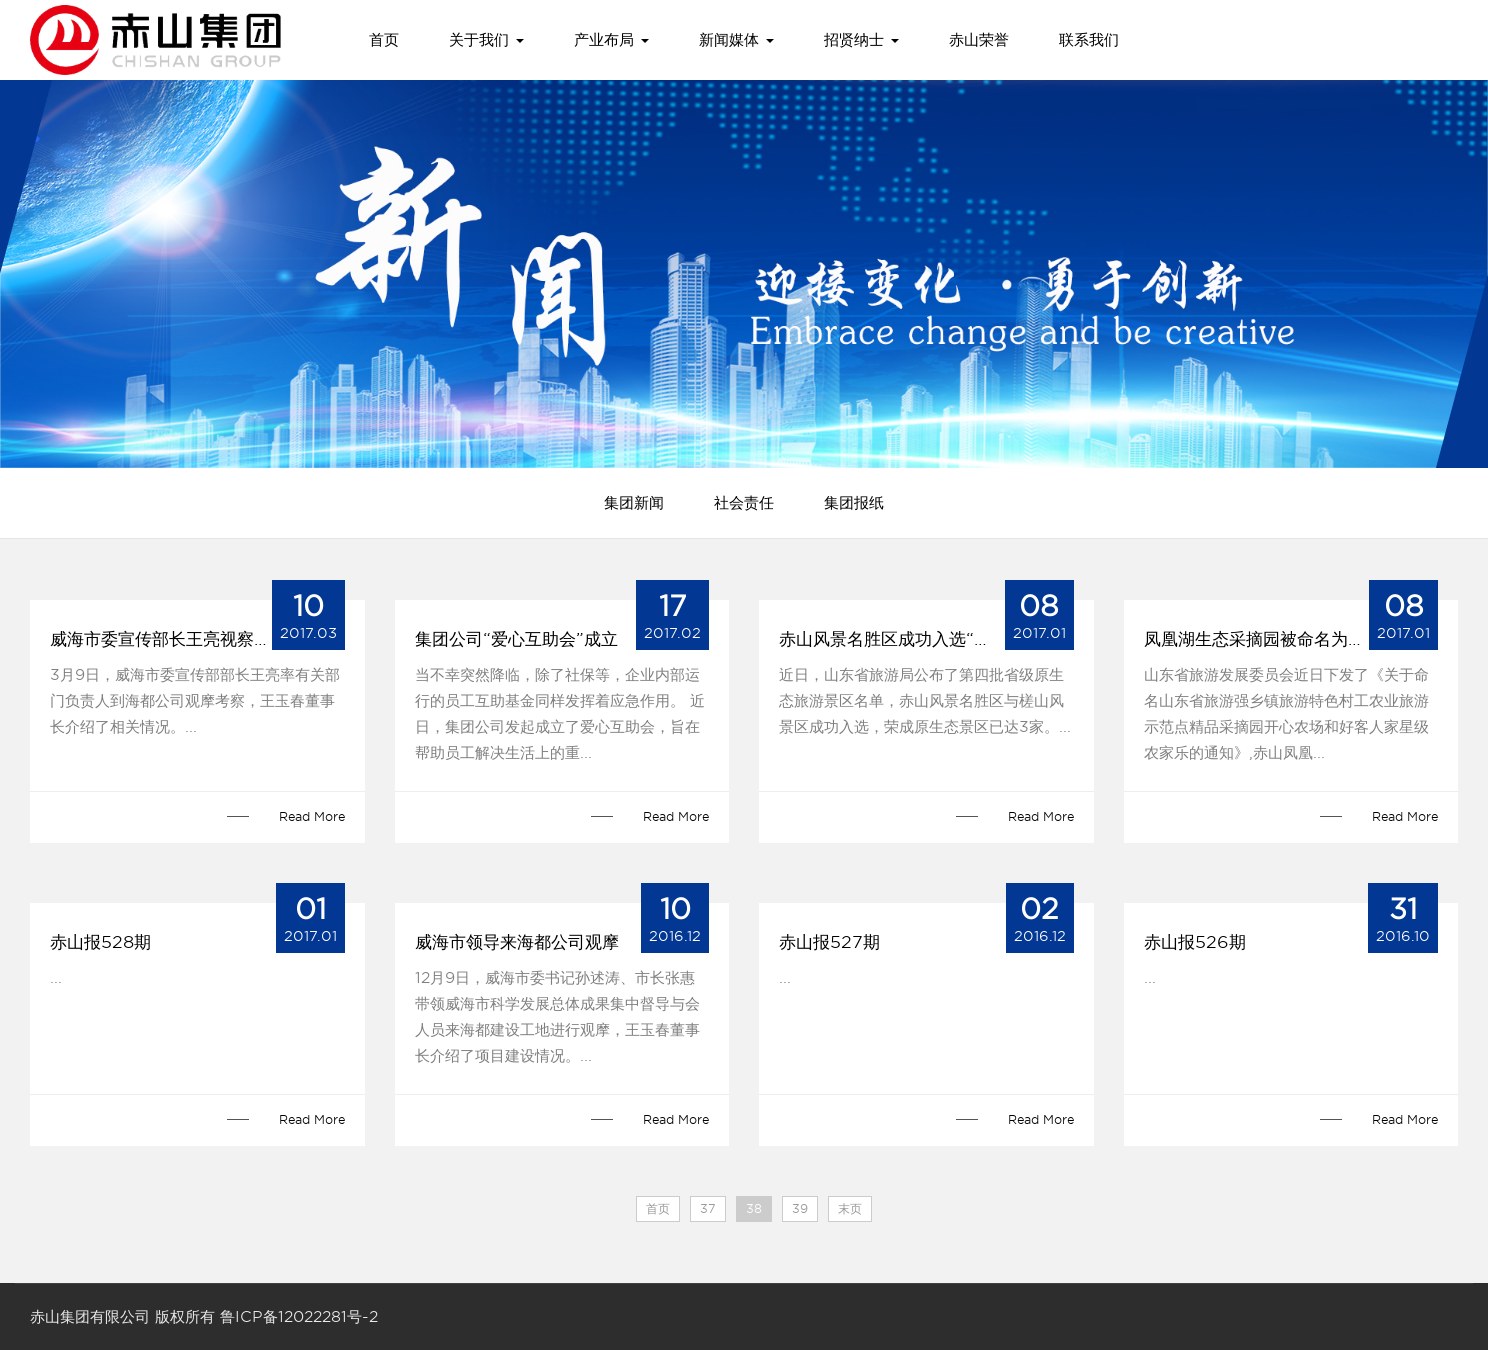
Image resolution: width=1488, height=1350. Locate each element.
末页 (850, 1208)
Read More (312, 816)
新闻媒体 (736, 40)
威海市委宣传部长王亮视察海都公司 (186, 639)
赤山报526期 (1195, 942)
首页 (384, 40)
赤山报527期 (829, 942)
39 (800, 1208)
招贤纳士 (861, 40)
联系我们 (1089, 40)
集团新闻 (634, 503)
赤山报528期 (100, 942)
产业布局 (611, 40)
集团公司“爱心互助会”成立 (516, 639)
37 (708, 1208)
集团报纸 (854, 503)
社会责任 (744, 503)
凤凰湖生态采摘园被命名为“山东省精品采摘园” (1291, 639)
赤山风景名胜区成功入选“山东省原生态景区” (926, 639)
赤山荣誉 (979, 40)
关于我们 (486, 40)
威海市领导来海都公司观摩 (517, 942)
